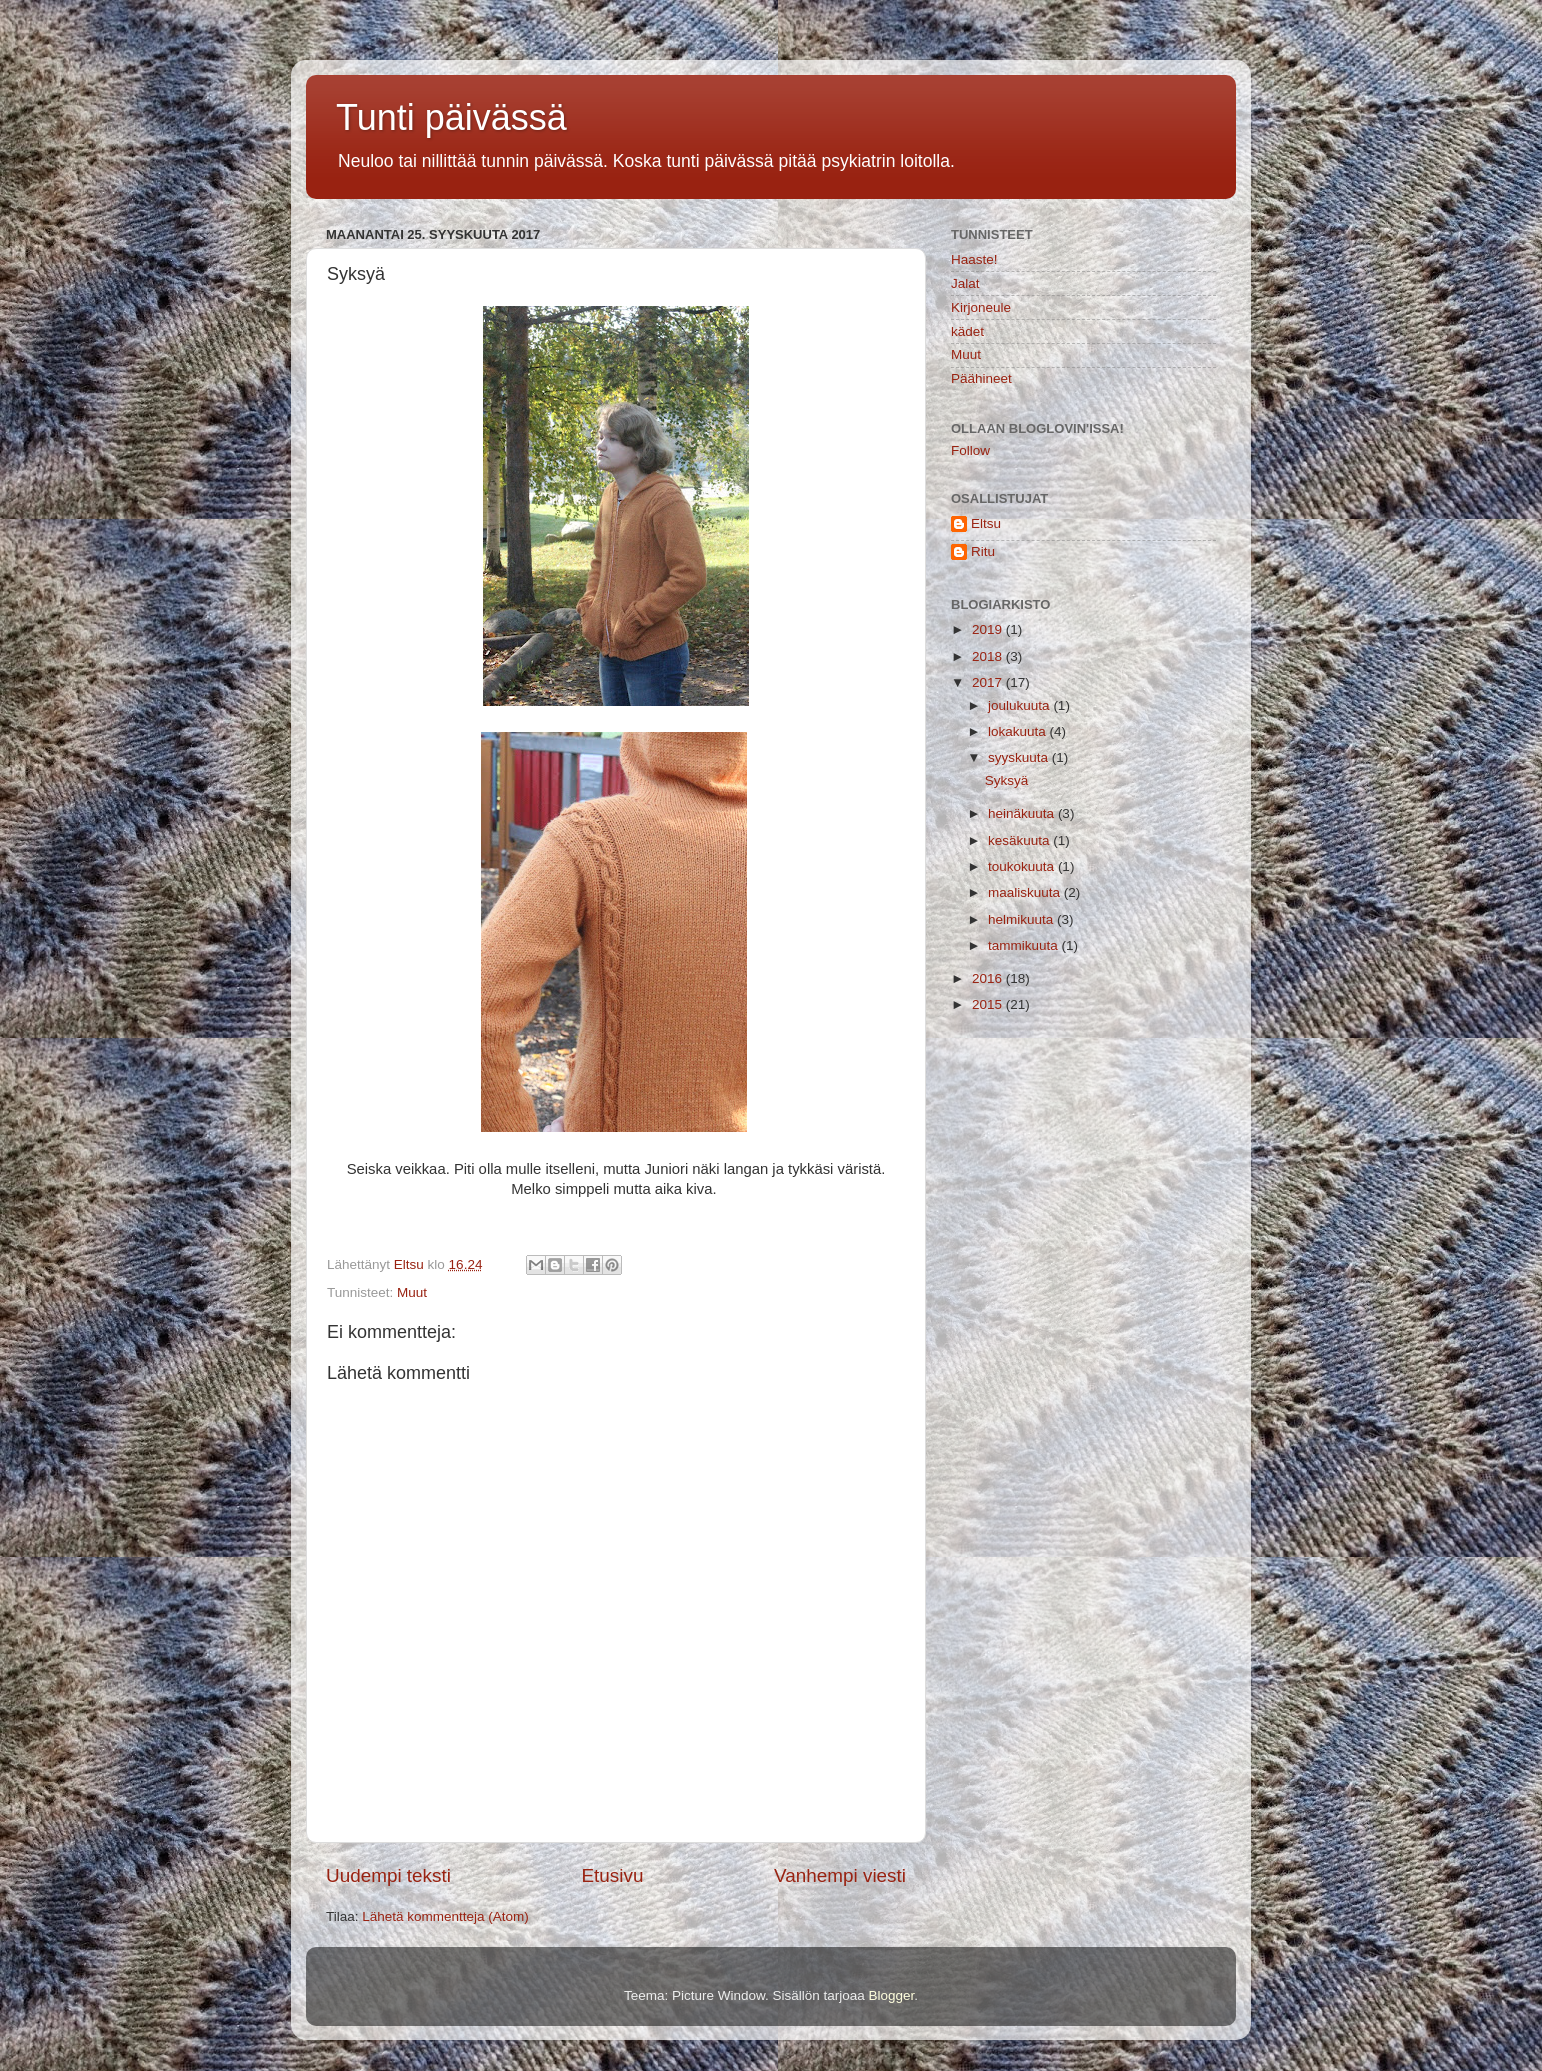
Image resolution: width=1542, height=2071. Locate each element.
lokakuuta (1019, 731)
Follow (970, 450)
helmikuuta (1022, 919)
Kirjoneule (981, 307)
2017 (989, 682)
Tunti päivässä (451, 117)
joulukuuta (1020, 705)
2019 (989, 629)
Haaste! (974, 259)
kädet (967, 331)
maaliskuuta (1026, 892)
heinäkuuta (1023, 813)
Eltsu (986, 523)
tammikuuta (1025, 945)
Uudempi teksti (388, 1875)
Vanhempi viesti (840, 1875)
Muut (412, 1292)
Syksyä (1007, 780)
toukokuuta (1023, 866)
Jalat (965, 283)
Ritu (983, 551)
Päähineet (981, 378)
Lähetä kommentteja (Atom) (445, 1916)
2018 (989, 656)
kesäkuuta (1020, 840)
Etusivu (613, 1875)
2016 (989, 978)
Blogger (892, 1995)
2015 (989, 1004)
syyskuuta (1020, 757)
